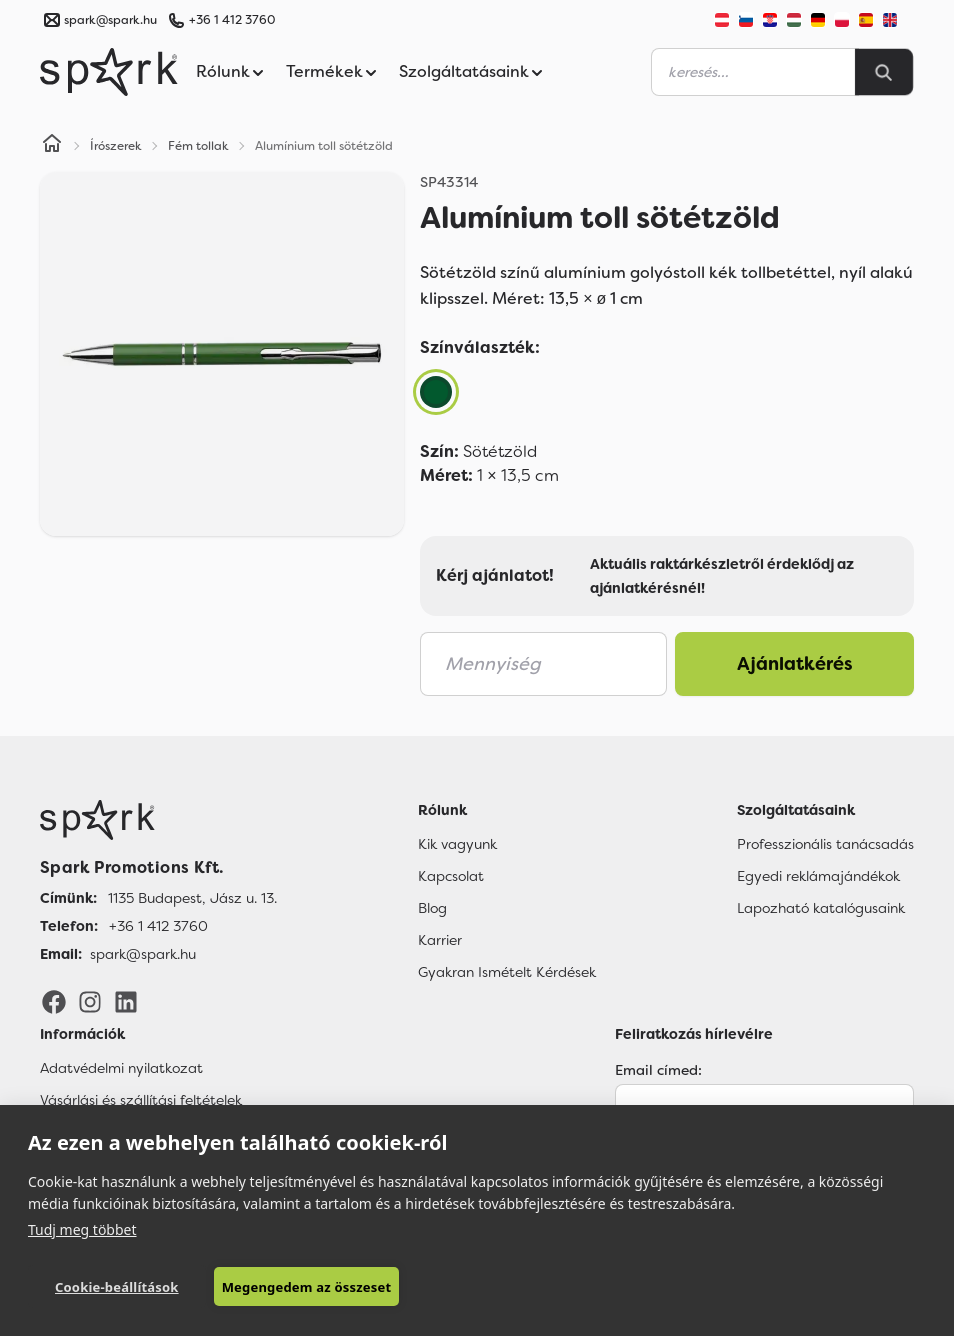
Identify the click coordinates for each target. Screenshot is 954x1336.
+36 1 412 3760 (232, 20)
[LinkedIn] (126, 1001)
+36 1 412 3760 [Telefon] (158, 926)
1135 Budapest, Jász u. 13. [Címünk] (192, 898)
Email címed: (658, 1070)
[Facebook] (54, 1001)
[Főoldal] (158, 820)
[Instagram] (90, 1001)
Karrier (440, 940)
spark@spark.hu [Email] (143, 954)
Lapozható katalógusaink (821, 908)
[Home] (52, 146)
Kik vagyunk (457, 844)
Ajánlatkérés (795, 664)
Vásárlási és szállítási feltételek (141, 1100)
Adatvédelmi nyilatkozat (121, 1068)
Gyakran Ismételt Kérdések (507, 972)
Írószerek (116, 146)
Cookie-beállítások (117, 1287)
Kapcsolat (451, 876)
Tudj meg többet (82, 1229)
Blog (432, 908)
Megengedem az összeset (307, 1287)
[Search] (884, 72)
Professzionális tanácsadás (825, 844)
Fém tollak (198, 146)
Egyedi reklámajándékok (818, 876)
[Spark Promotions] (109, 72)
